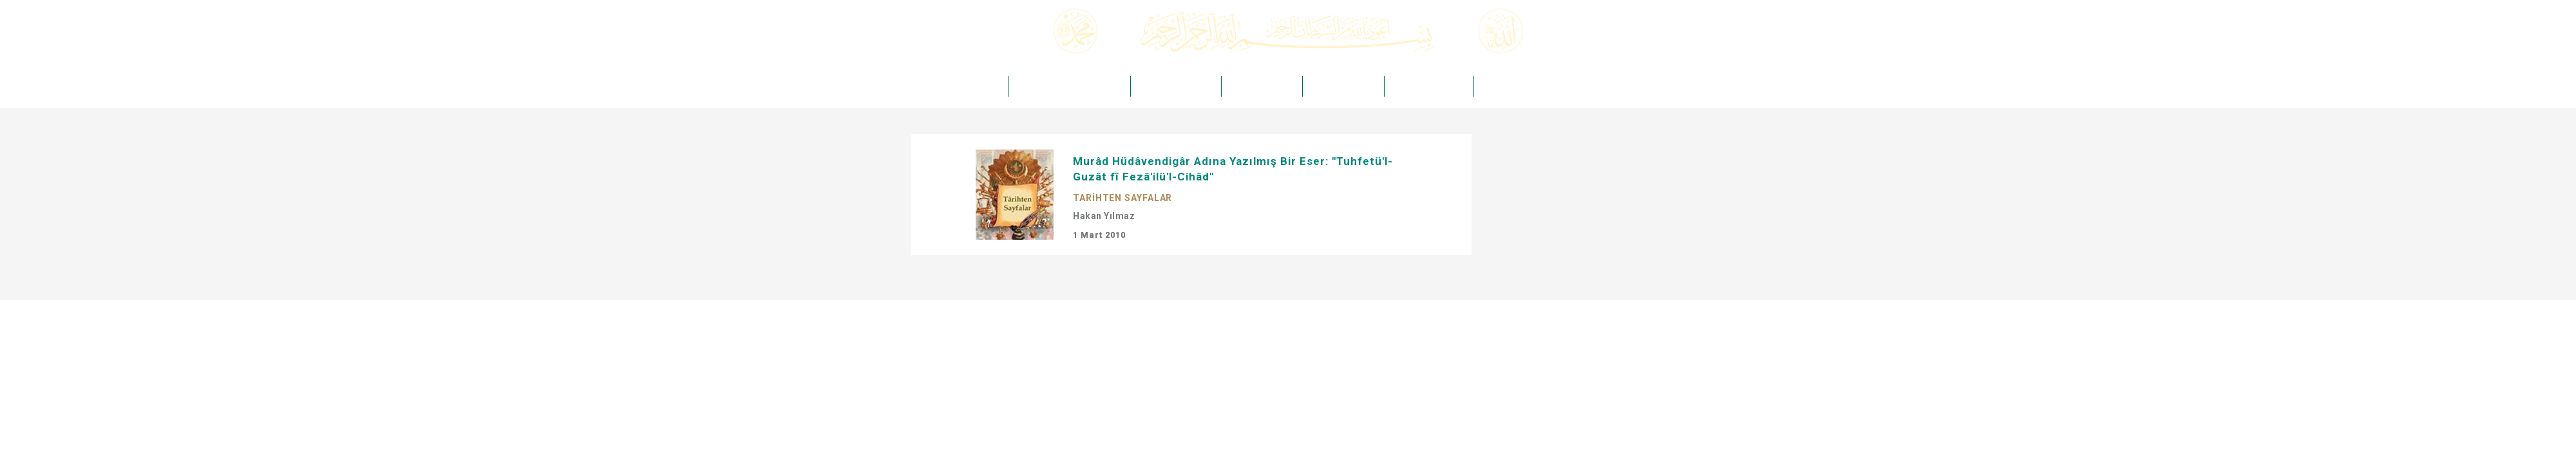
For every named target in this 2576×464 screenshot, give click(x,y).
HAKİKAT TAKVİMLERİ (1522, 86)
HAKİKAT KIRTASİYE (1428, 86)
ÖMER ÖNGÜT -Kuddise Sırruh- (1069, 86)
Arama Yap (1620, 47)
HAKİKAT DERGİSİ (1261, 86)
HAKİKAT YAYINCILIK (1176, 86)
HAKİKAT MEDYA (1343, 86)
